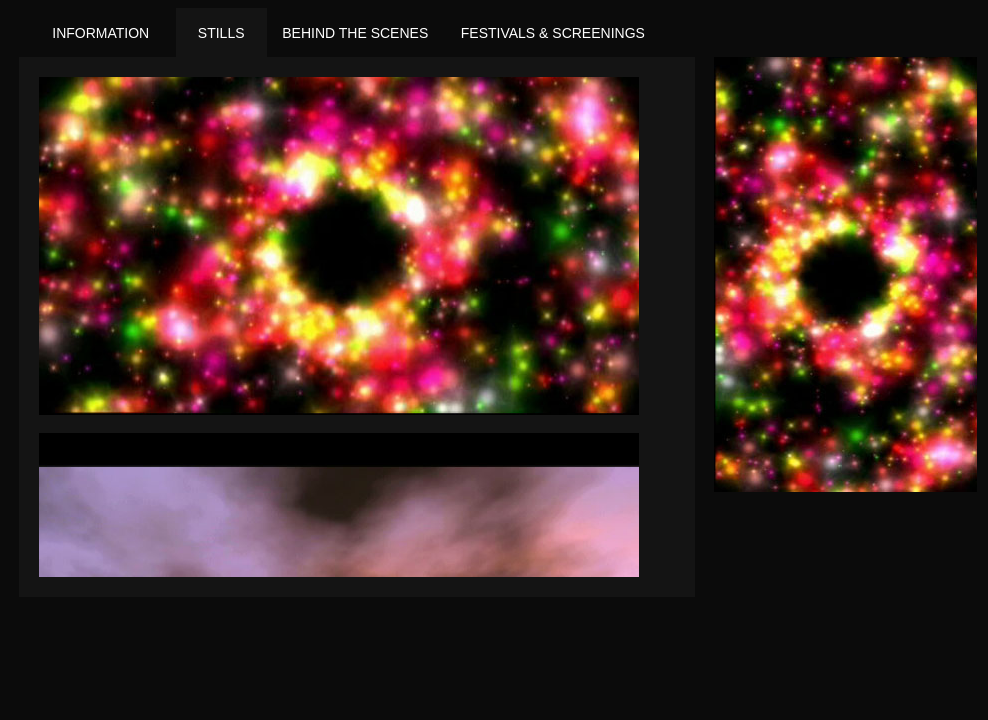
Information (100, 33)
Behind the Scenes (355, 33)
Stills (221, 33)
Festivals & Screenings (553, 33)
